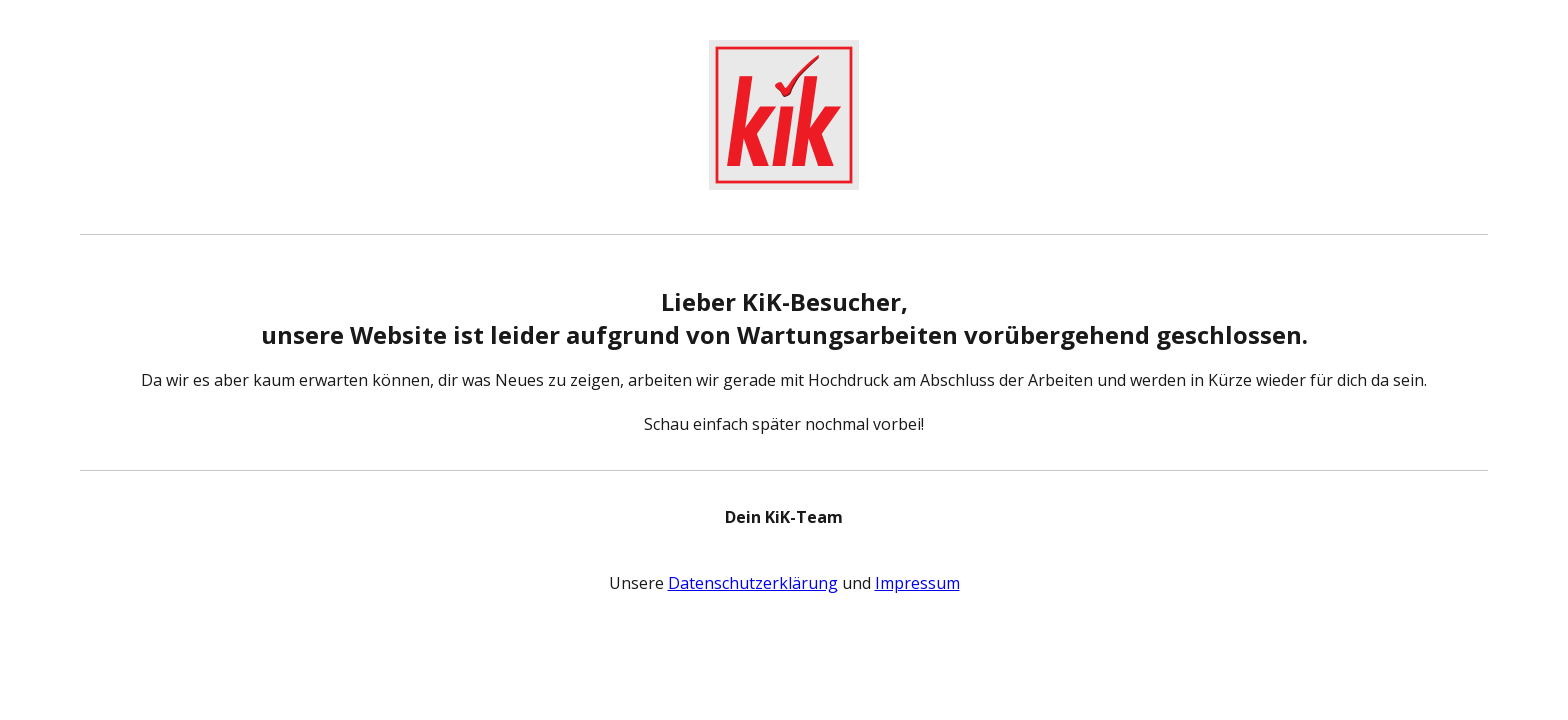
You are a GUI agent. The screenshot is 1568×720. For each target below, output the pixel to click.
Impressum (917, 583)
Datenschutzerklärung (753, 583)
